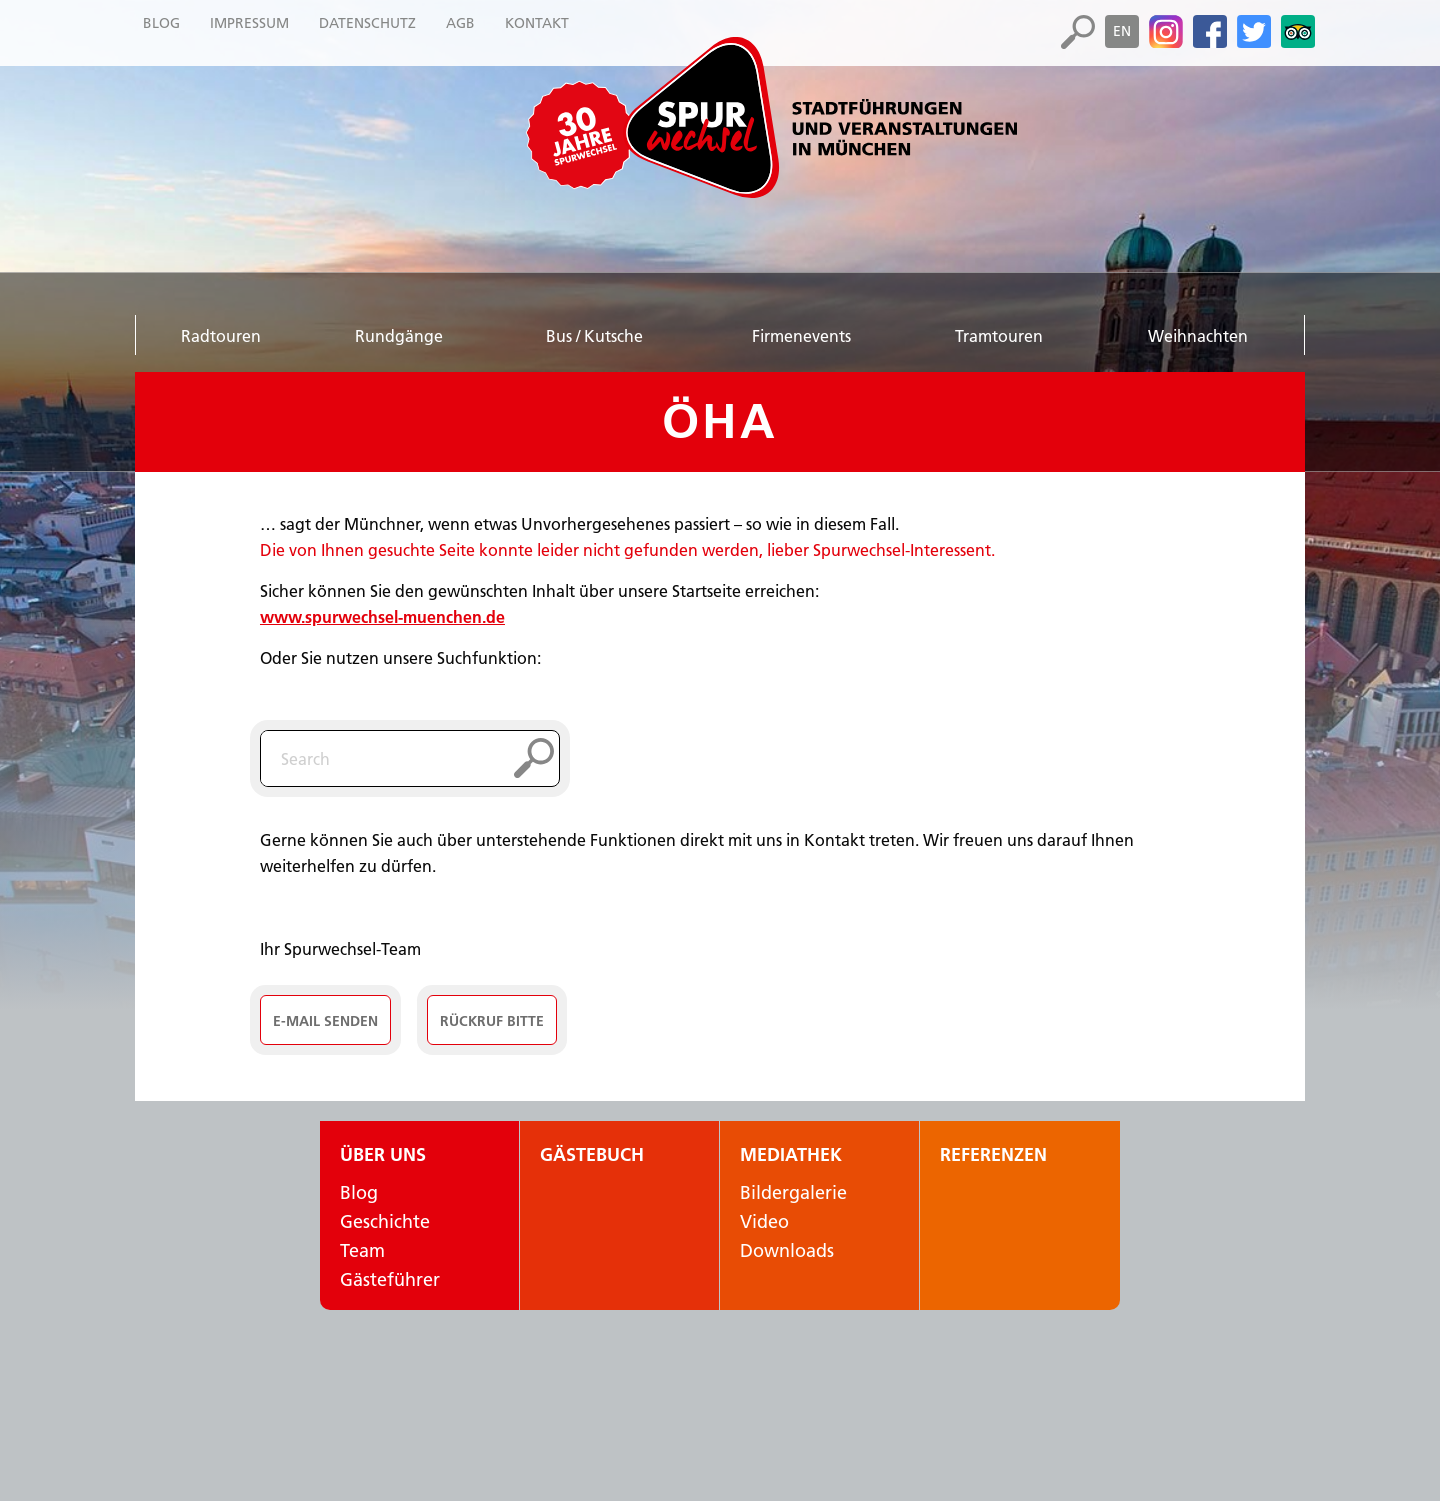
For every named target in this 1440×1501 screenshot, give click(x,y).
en (1122, 31)
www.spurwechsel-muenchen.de (382, 617)
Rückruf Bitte (492, 1021)
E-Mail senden (325, 1021)
